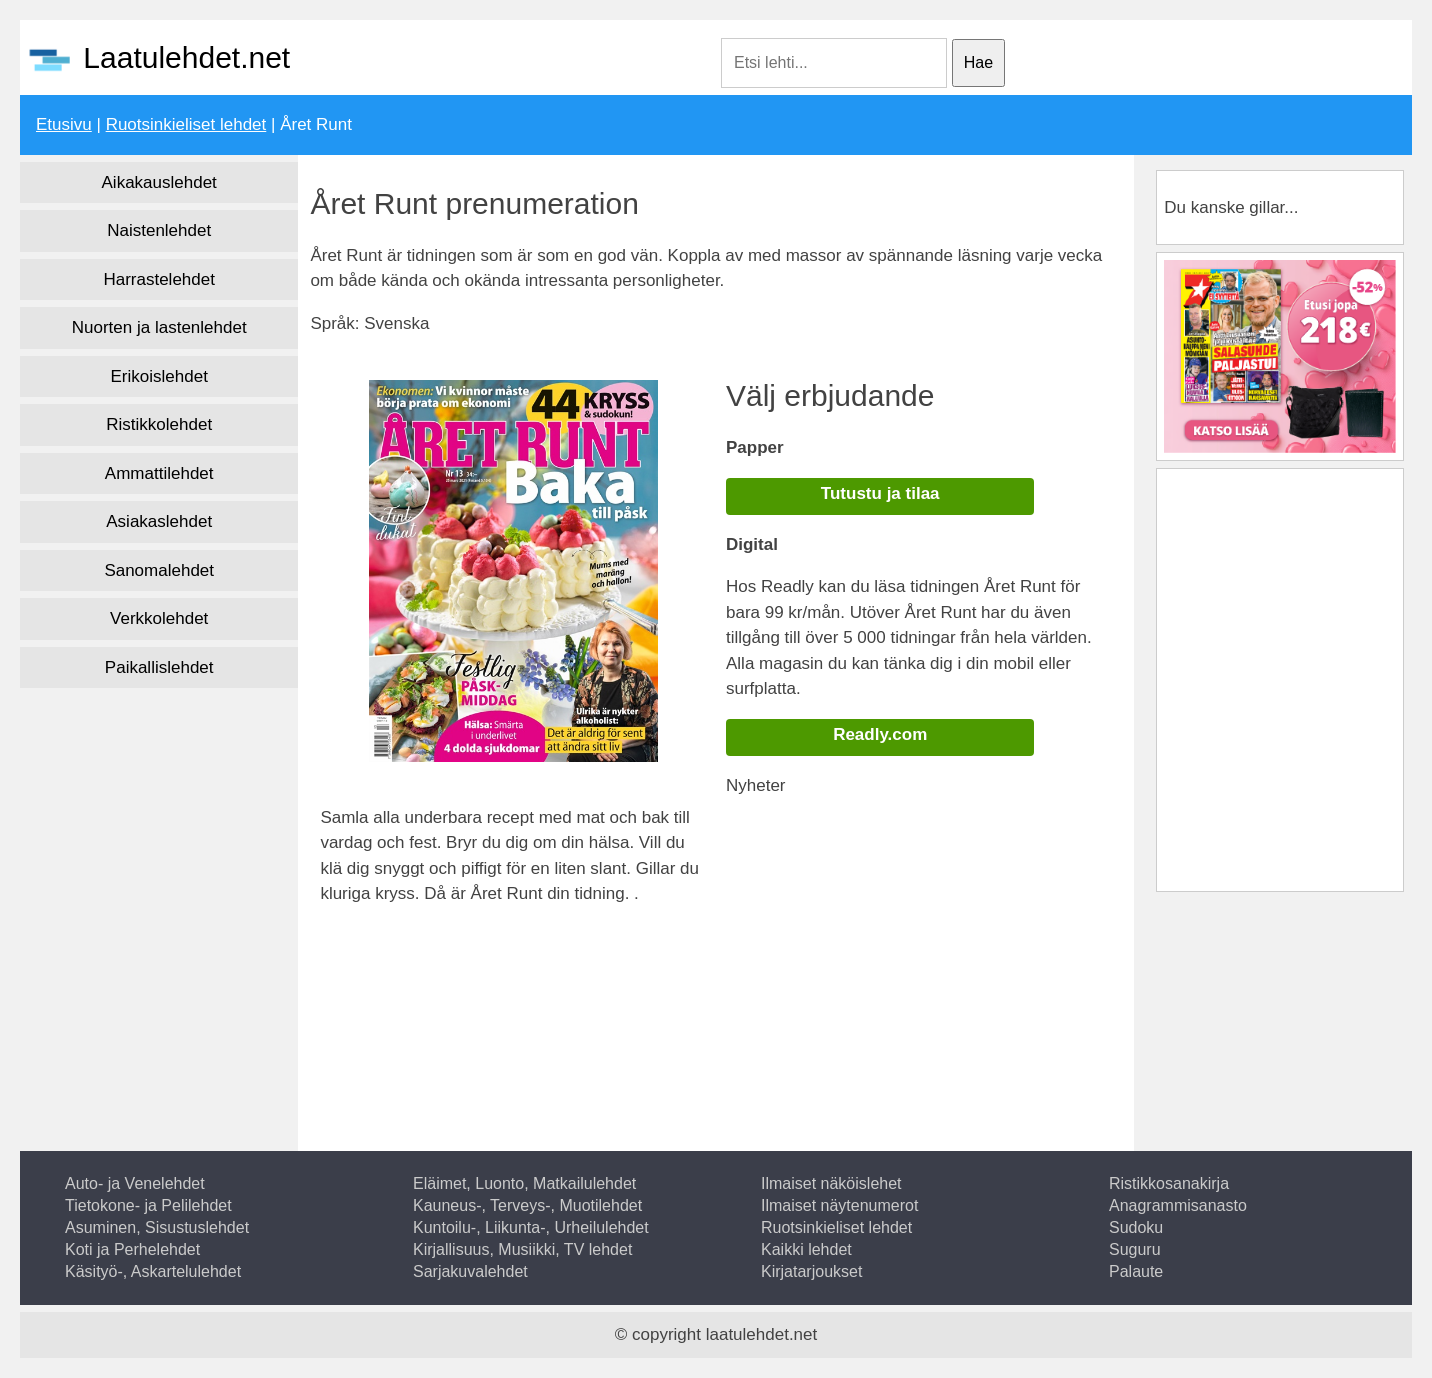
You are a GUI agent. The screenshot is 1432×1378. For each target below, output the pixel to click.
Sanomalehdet (159, 570)
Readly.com (880, 734)
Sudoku (1136, 1227)
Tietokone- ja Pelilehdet (148, 1205)
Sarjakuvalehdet (470, 1271)
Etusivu (64, 124)
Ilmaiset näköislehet (831, 1183)
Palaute (1136, 1271)
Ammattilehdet (159, 473)
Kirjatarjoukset (811, 1271)
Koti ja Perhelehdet (132, 1249)
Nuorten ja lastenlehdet (159, 327)
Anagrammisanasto (1178, 1205)
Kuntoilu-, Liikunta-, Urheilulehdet (531, 1227)
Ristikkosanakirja (1169, 1183)
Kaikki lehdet (806, 1249)
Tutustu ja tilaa (880, 493)
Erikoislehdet (159, 376)
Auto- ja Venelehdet (135, 1183)
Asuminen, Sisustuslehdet (157, 1227)
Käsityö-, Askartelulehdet (153, 1271)
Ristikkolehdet (159, 424)
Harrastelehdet (159, 279)
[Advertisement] (495, 1043)
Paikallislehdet (159, 667)
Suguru (1135, 1249)
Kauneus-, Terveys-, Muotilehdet (527, 1205)
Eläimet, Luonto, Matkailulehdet (524, 1183)
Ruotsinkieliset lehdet (186, 124)
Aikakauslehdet (159, 182)
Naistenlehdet (159, 230)
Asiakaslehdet (159, 521)
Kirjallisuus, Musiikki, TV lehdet (522, 1249)
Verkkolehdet (159, 618)
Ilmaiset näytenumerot (839, 1205)
